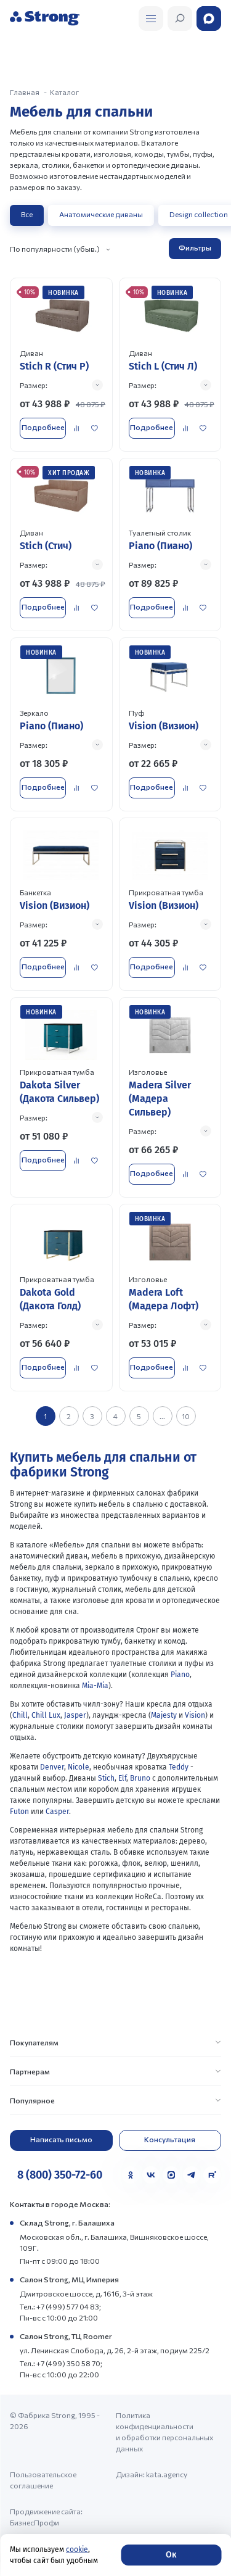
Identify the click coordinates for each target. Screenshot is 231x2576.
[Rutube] (212, 2175)
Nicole (78, 1767)
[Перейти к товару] (61, 364)
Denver (52, 1767)
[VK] (151, 2175)
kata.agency (166, 2474)
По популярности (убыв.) (55, 248)
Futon (19, 1811)
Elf (122, 1778)
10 (186, 1416)
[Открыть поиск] (151, 18)
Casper (57, 1811)
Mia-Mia (94, 1685)
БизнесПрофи (34, 2522)
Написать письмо (61, 2139)
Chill (20, 1715)
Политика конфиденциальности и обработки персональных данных (164, 2432)
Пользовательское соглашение (43, 2480)
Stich (106, 1778)
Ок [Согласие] (171, 2554)
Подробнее (43, 427)
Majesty (164, 1715)
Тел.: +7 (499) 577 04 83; (60, 2306)
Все (27, 214)
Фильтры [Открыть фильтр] (195, 247)
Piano (180, 1674)
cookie (77, 2549)
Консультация (169, 2139)
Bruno (140, 1778)
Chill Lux (45, 1715)
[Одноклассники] (130, 2175)
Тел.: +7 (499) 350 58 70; (61, 2363)
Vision (195, 1715)
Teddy (178, 1767)
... (162, 1416)
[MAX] (171, 2175)
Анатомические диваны (101, 214)
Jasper (75, 1715)
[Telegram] (191, 2175)
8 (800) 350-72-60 (59, 2175)
